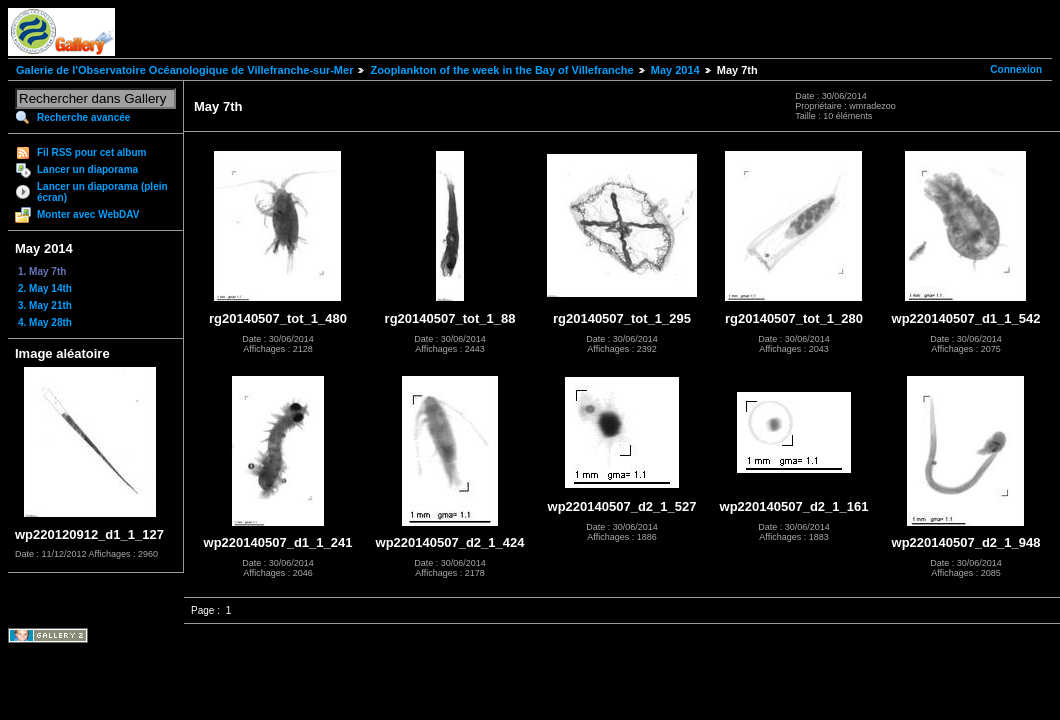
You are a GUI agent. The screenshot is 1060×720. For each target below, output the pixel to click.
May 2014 (675, 70)
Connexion (1016, 69)
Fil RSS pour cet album (91, 152)
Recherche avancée (83, 117)
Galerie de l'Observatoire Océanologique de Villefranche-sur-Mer (184, 70)
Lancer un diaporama (87, 169)
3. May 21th (45, 305)
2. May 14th (45, 288)
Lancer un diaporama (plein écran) (102, 192)
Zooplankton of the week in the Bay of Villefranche (501, 70)
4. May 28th (45, 322)
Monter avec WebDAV (88, 214)
